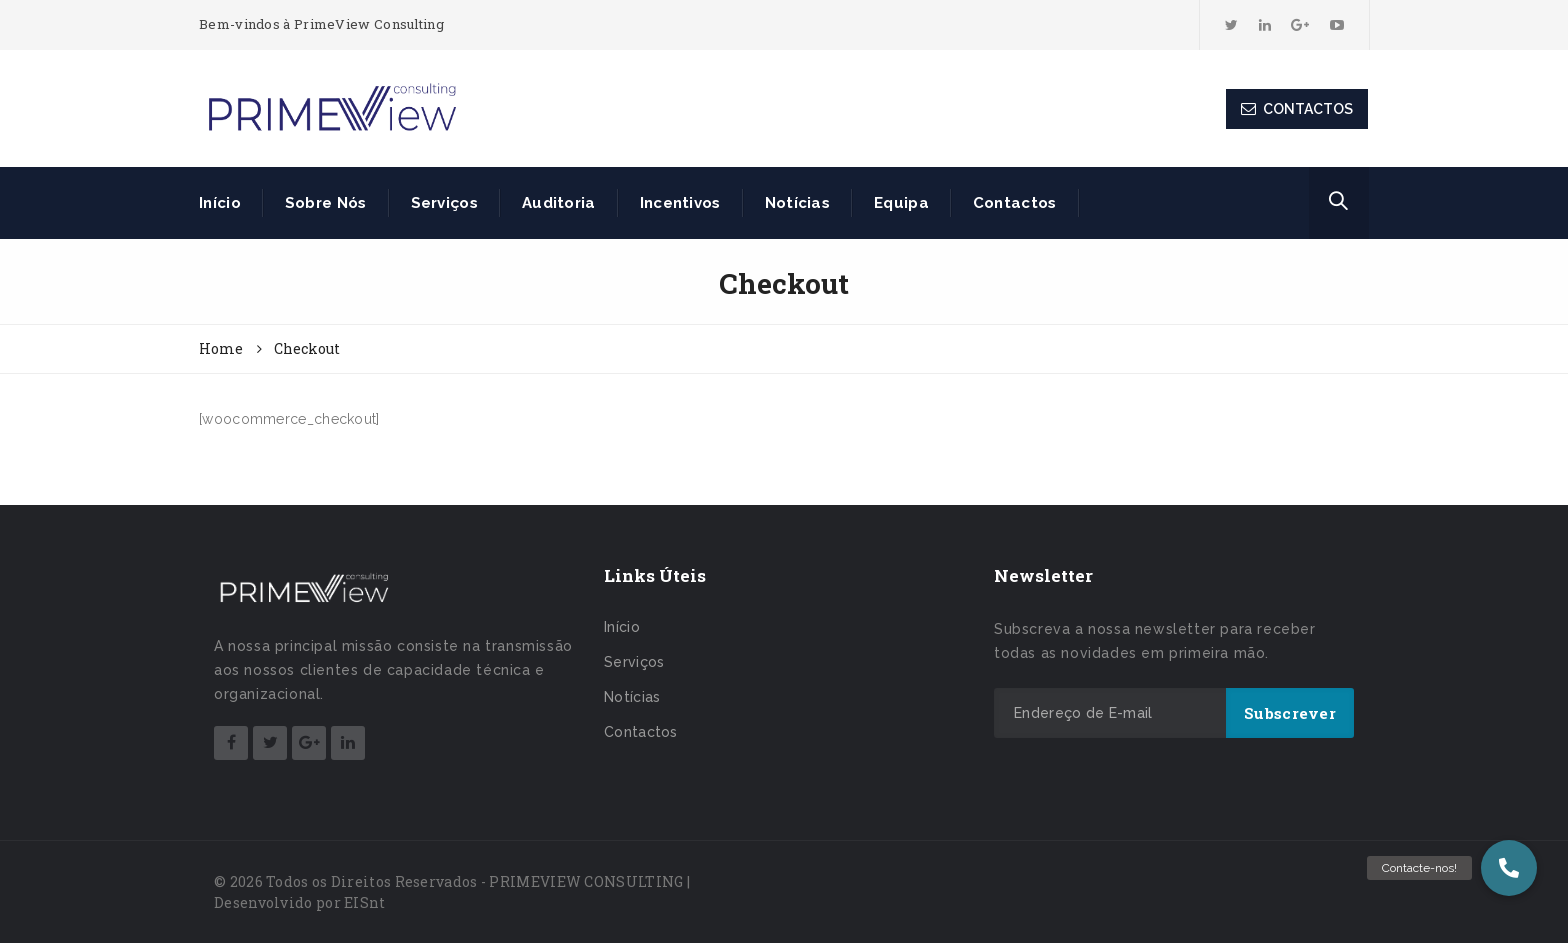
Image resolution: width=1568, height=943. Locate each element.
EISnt (365, 902)
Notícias (797, 203)
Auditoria (559, 203)
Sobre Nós (326, 203)
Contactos (1015, 203)
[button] (1509, 868)
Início (220, 203)
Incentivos (680, 203)
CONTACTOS (1297, 109)
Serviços (444, 203)
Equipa (901, 203)
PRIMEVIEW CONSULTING (586, 881)
